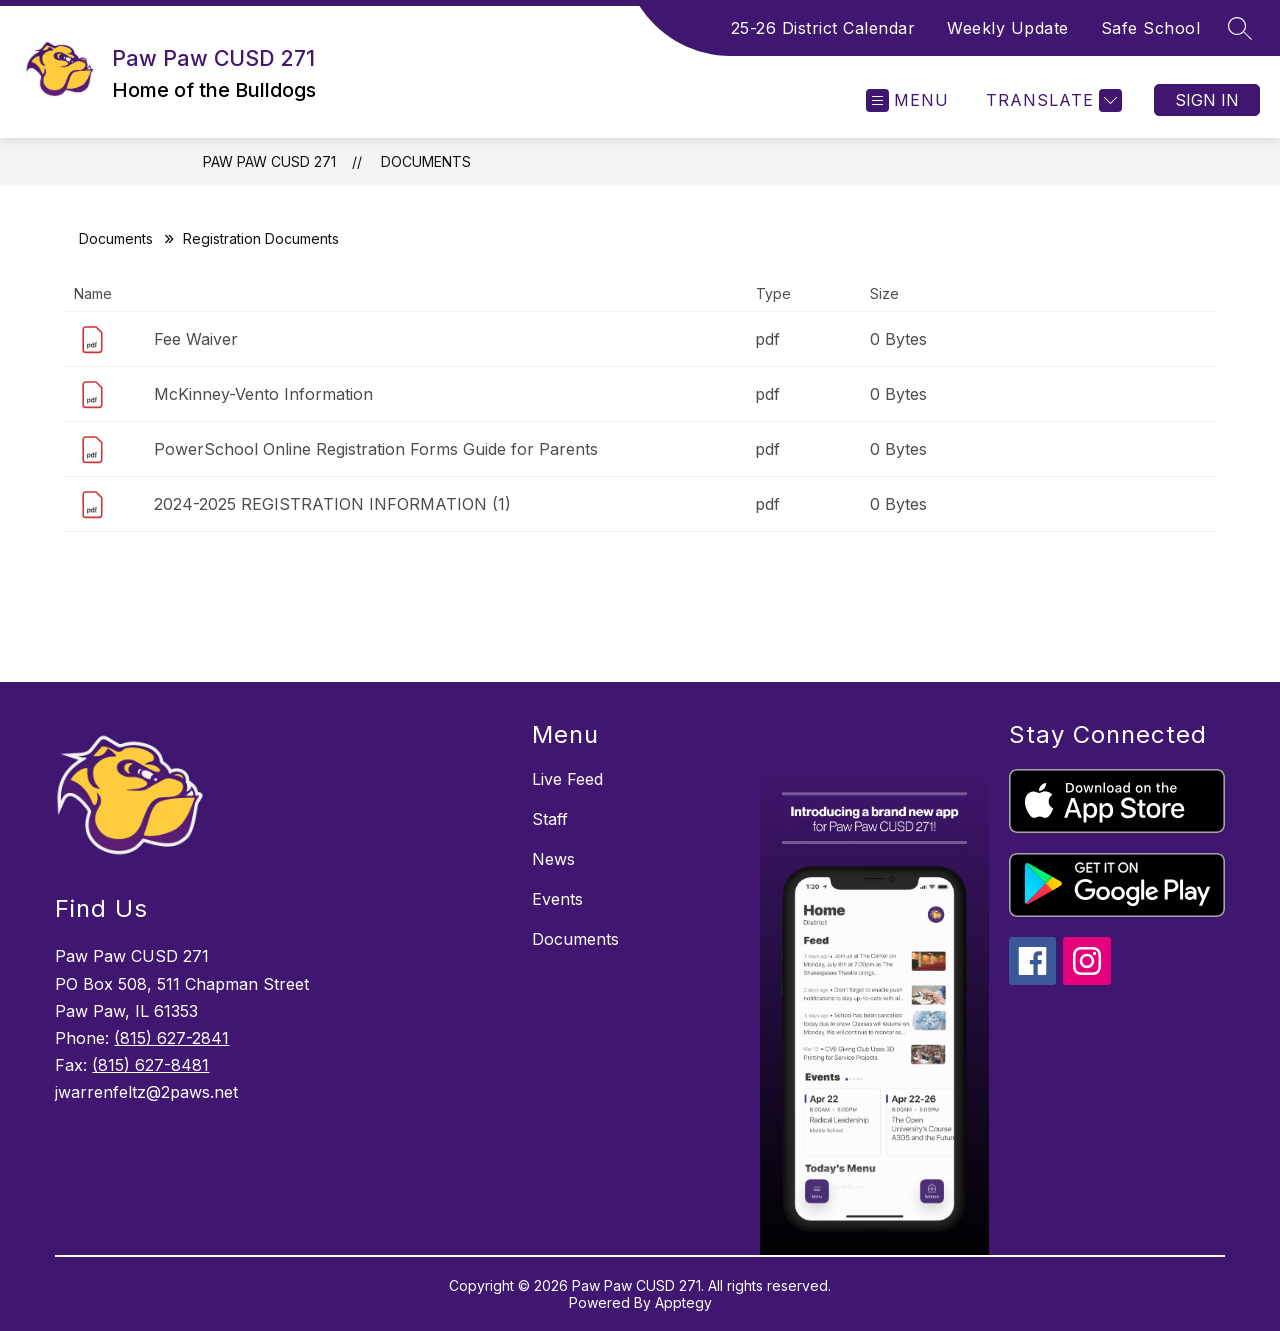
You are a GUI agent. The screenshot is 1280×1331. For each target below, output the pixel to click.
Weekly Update (1008, 28)
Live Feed (567, 779)
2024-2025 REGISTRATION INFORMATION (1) (332, 504)
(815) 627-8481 (150, 1065)
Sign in (1207, 100)
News (553, 859)
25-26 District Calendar (823, 28)
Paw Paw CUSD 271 (269, 161)
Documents (426, 161)
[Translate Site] (1051, 100)
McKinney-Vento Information (263, 394)
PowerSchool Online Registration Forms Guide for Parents (376, 449)
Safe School (1151, 28)
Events (557, 899)
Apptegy (683, 1302)
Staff (550, 819)
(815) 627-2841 (171, 1038)
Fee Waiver (196, 339)
